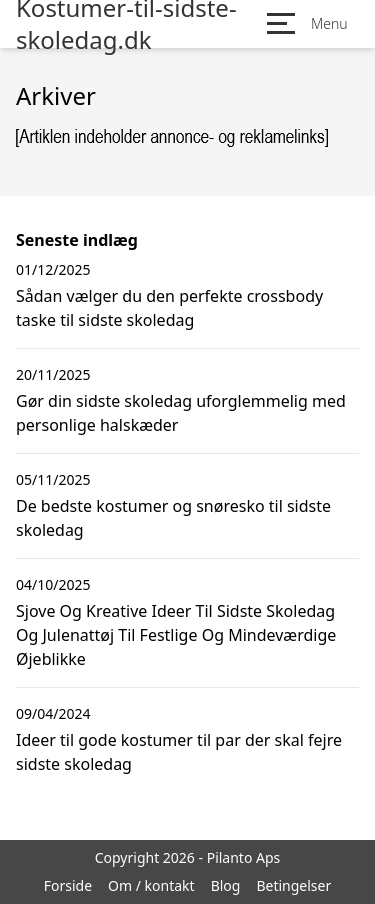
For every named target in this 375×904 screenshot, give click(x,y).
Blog (226, 885)
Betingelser (293, 885)
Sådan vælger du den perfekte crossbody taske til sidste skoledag (169, 308)
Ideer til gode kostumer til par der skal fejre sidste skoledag (179, 752)
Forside (68, 885)
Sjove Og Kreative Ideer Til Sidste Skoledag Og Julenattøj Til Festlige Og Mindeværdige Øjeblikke (176, 635)
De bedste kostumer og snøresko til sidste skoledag (173, 518)
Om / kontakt (151, 885)
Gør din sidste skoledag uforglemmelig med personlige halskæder (181, 413)
